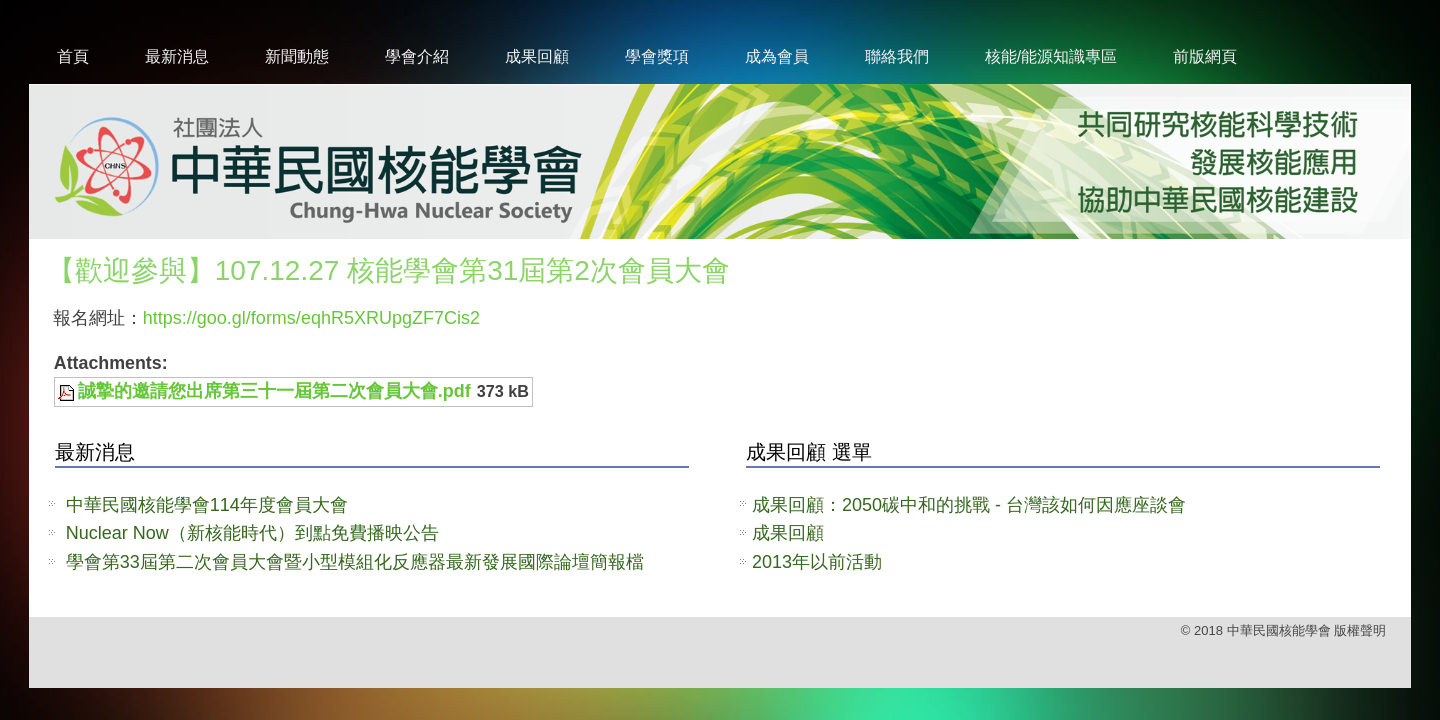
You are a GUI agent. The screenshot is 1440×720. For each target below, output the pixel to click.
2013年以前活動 (817, 562)
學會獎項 (657, 56)
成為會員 (777, 56)
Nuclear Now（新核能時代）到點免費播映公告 (252, 533)
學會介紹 (417, 56)
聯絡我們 (897, 56)
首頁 (73, 56)
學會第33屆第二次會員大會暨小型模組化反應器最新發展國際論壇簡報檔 (355, 562)
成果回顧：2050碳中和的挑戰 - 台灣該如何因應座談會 (969, 505)
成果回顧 (537, 56)
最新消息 (177, 56)
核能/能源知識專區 (1051, 56)
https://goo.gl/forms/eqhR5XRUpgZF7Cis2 (311, 318)
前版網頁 (1205, 56)
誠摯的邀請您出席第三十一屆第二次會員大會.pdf (274, 391)
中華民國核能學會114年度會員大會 (207, 505)
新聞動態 (297, 56)
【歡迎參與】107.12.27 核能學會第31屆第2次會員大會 (388, 270)
